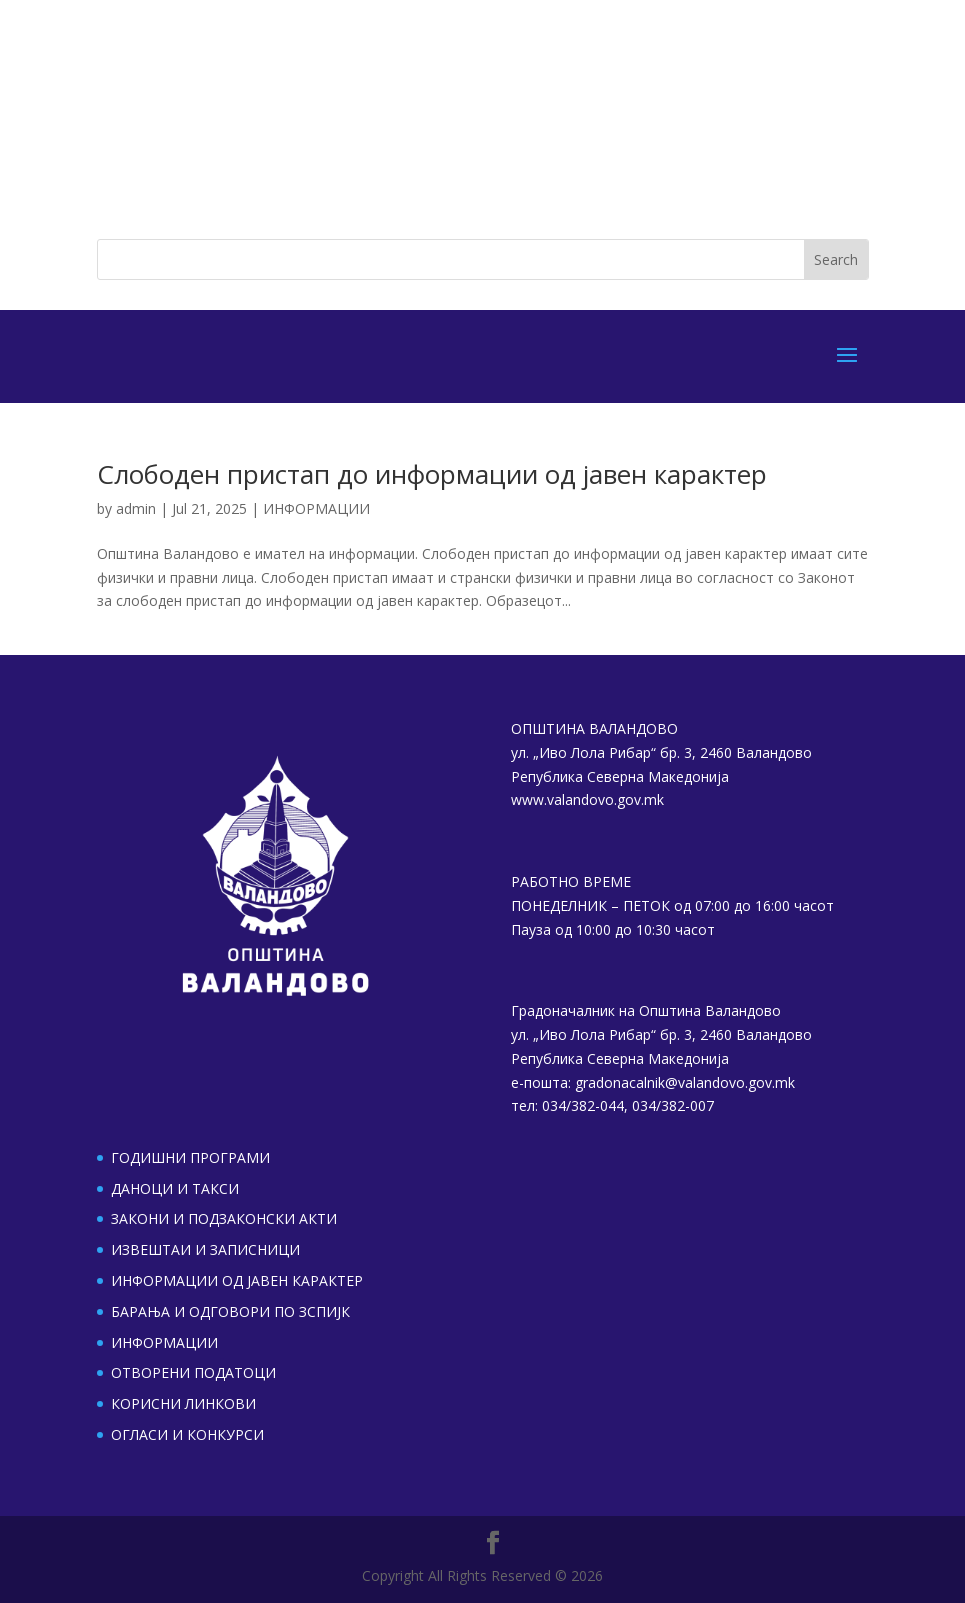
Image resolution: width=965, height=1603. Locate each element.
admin (136, 508)
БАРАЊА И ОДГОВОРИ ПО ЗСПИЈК (230, 1311)
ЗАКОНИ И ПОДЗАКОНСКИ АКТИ (224, 1218)
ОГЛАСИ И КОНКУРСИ (187, 1434)
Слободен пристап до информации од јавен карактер (432, 474)
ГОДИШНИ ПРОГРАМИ (190, 1157)
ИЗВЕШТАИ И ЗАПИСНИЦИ (205, 1249)
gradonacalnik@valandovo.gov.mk (685, 1082)
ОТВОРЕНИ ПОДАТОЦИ (193, 1372)
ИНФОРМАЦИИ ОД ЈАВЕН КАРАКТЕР (237, 1280)
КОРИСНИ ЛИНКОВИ (183, 1403)
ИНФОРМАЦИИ (316, 508)
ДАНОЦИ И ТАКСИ (175, 1188)
